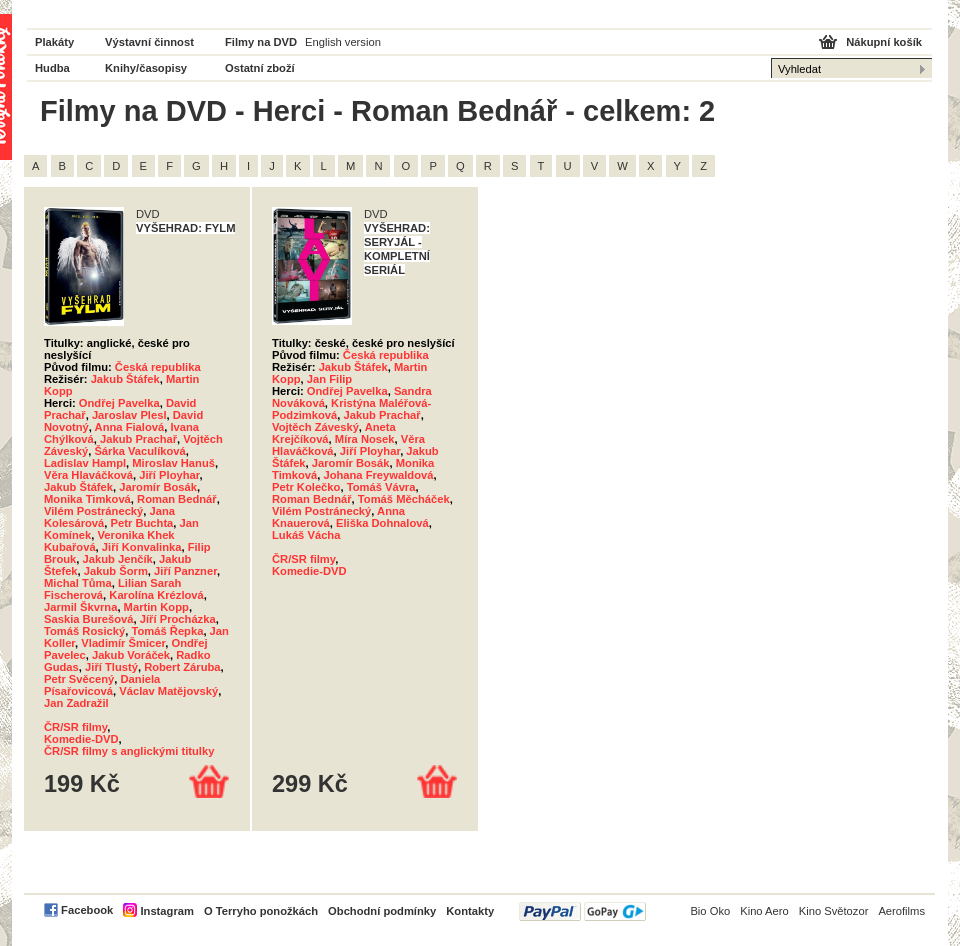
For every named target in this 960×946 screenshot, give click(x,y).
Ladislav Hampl (85, 463)
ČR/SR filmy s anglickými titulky (129, 751)
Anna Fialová (130, 427)
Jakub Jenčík (118, 559)
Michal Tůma (78, 583)
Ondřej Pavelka (119, 403)
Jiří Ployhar (169, 475)
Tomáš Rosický (84, 631)
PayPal (582, 911)
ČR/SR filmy (75, 727)
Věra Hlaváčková (88, 475)
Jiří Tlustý (111, 667)
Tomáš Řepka (167, 631)
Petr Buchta (142, 523)
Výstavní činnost (149, 42)
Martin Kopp (156, 607)
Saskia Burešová (89, 619)
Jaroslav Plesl (129, 415)
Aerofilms (901, 911)
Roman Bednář (177, 499)
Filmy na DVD (261, 42)
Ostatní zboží (260, 68)
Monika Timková (87, 499)
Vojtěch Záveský (315, 427)
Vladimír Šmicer (123, 643)
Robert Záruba (182, 667)
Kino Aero (764, 911)
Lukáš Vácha (306, 535)
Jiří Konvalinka (142, 547)
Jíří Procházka (178, 619)
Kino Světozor (834, 911)
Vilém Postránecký (93, 511)
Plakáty (54, 42)
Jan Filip (329, 379)
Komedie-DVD (81, 739)
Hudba (52, 68)
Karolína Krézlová (156, 595)
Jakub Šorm (116, 571)
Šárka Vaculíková (139, 451)
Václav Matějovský (168, 691)
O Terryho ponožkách (261, 911)
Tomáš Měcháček (404, 499)
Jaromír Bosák (158, 487)
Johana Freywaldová (378, 475)
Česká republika (158, 367)
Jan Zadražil (76, 703)
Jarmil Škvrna (80, 607)
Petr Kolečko (306, 487)
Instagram (166, 911)
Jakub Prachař (138, 439)
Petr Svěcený (79, 679)
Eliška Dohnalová (382, 523)
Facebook (87, 910)
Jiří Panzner (185, 571)
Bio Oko (710, 911)
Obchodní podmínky (382, 911)
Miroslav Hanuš (173, 463)
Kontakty (470, 911)
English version (343, 42)
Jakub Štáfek (125, 379)
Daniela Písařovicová (102, 685)
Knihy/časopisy (146, 68)
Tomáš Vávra (381, 487)
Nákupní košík (884, 42)
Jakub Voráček (131, 655)
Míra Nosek (365, 439)
